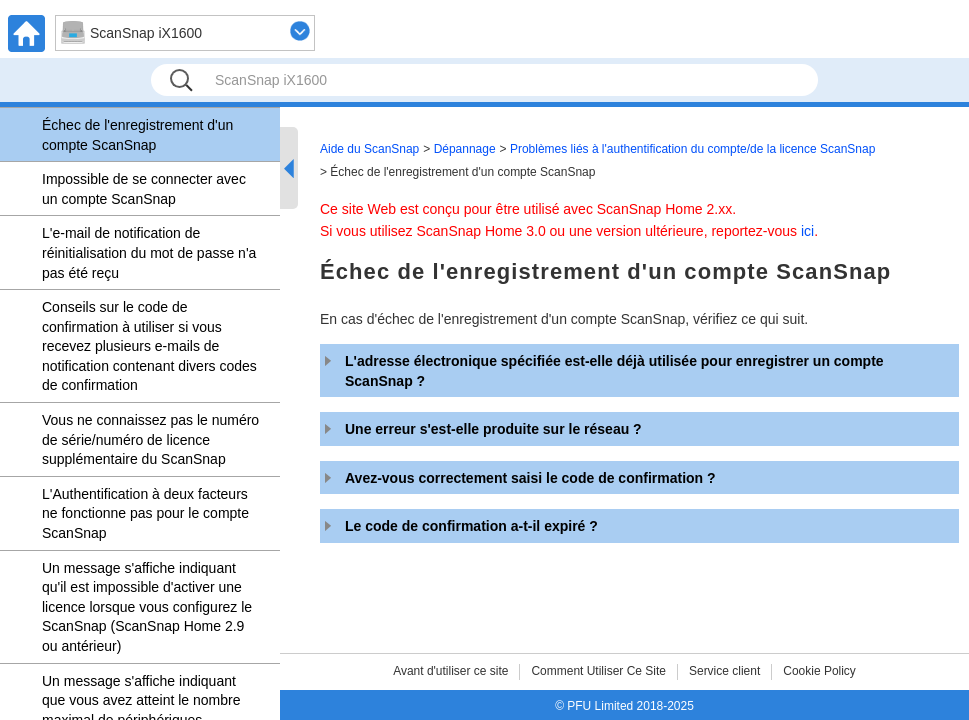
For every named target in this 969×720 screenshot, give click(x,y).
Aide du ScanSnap (369, 149)
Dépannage (465, 149)
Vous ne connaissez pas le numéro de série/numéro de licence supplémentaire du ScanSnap (150, 439)
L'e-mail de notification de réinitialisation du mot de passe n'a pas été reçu (149, 252)
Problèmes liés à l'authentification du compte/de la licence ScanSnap (692, 149)
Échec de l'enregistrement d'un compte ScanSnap (137, 135)
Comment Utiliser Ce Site (598, 671)
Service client (724, 671)
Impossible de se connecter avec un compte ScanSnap (144, 189)
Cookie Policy (819, 671)
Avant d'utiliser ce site (450, 671)
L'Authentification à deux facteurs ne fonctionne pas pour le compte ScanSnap (145, 513)
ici (807, 231)
